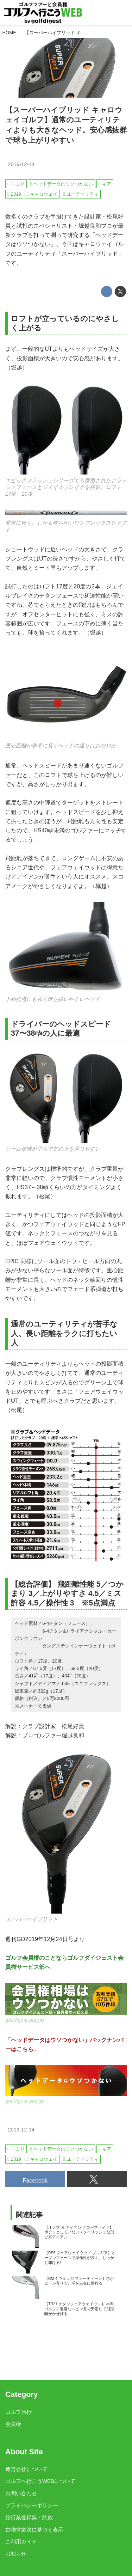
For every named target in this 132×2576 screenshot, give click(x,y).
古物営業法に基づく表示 (34, 2530)
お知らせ (15, 2554)
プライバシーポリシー (31, 2505)
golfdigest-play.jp (24, 2020)
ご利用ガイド (21, 2542)
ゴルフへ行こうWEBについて (40, 2481)
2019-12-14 (21, 164)
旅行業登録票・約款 (29, 2517)
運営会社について (26, 2469)
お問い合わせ (21, 2493)
